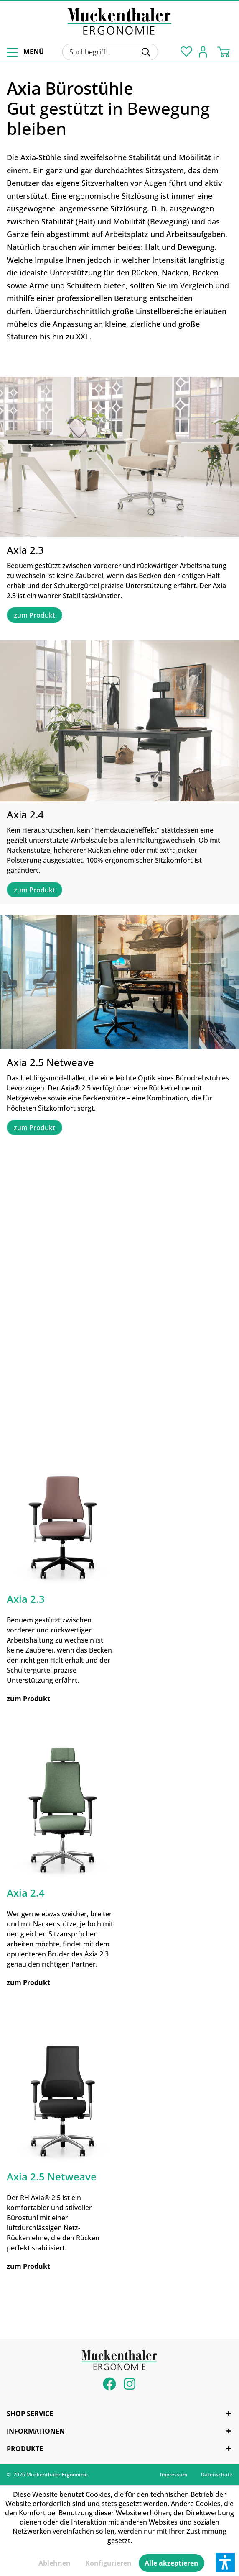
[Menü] (24, 52)
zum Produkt (34, 615)
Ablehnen (54, 2563)
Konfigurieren (108, 2563)
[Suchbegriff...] (110, 52)
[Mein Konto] (205, 51)
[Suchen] (146, 52)
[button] (225, 2562)
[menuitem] (24, 52)
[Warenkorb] (225, 51)
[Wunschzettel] (184, 51)
